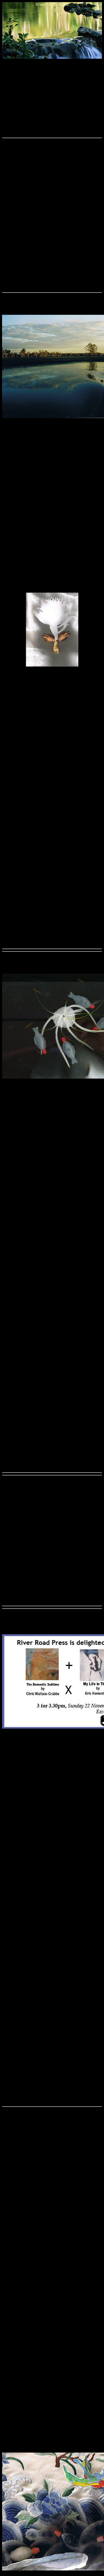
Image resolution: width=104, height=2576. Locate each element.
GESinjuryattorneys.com (31, 177)
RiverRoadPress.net (52, 4)
